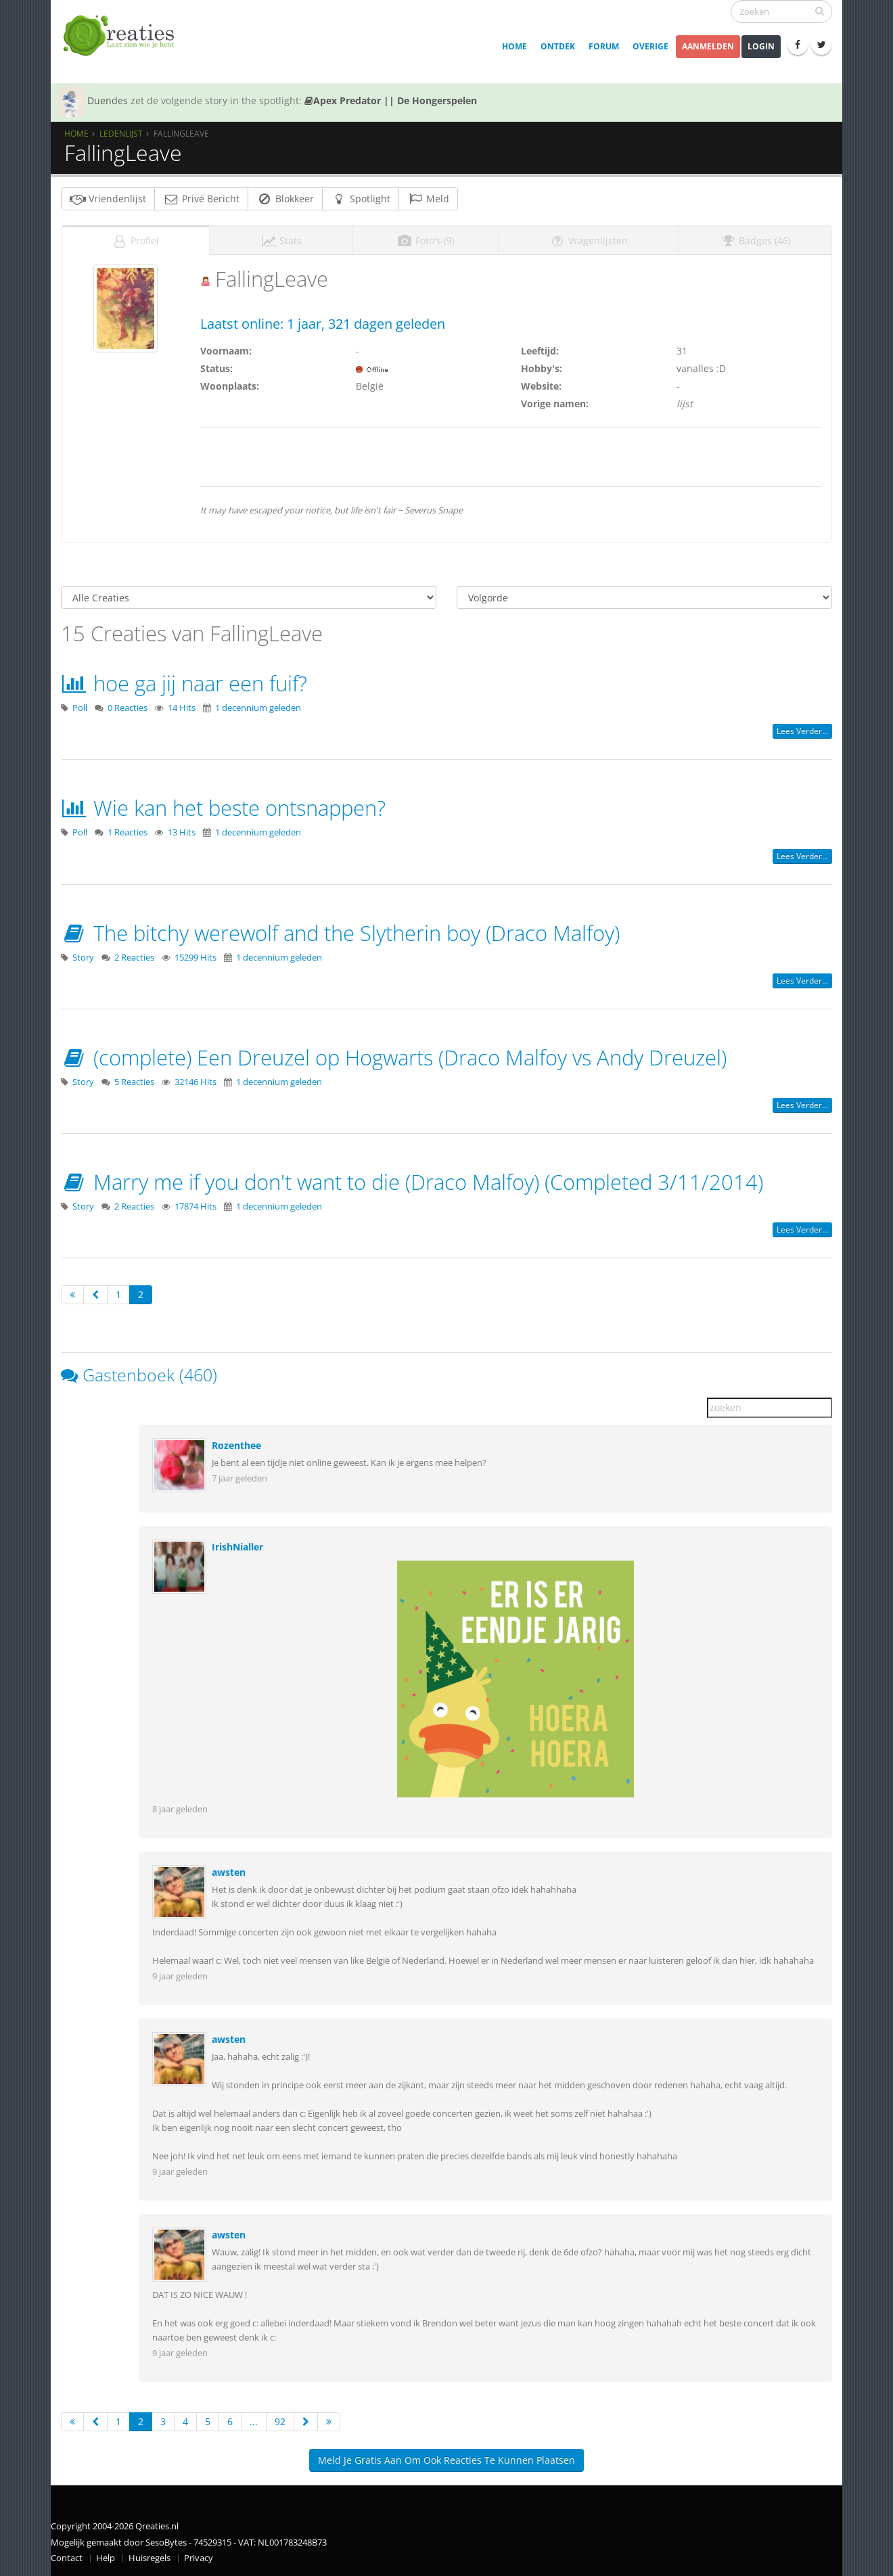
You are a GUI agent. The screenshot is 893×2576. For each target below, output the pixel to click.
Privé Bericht (201, 198)
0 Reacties (127, 708)
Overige (650, 46)
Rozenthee (236, 1445)
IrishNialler (237, 1546)
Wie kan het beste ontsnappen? (223, 808)
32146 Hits (195, 1082)
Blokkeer (285, 198)
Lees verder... (802, 731)
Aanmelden (708, 46)
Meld (428, 198)
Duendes (107, 100)
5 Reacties (134, 1082)
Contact (67, 2558)
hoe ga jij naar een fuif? (184, 683)
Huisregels (149, 2558)
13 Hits (182, 832)
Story (83, 957)
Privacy (198, 2558)
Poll (79, 708)
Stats (281, 240)
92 (280, 2421)
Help (105, 2558)
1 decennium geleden (258, 708)
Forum (604, 46)
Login (761, 46)
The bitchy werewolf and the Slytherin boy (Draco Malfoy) (340, 933)
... (254, 2421)
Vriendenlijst (108, 198)
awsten (229, 1872)
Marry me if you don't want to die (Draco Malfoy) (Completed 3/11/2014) (412, 1182)
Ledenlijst (121, 133)
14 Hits (182, 708)
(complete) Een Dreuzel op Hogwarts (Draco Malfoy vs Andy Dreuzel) (394, 1057)
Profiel (135, 240)
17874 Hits (195, 1206)
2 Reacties (134, 957)
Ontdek (558, 46)
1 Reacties (127, 832)
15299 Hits (195, 957)
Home (514, 46)
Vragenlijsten (588, 240)
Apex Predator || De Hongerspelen (390, 100)
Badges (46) (755, 240)
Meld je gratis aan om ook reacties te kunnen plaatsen (446, 2460)
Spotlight (360, 198)
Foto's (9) (425, 240)
